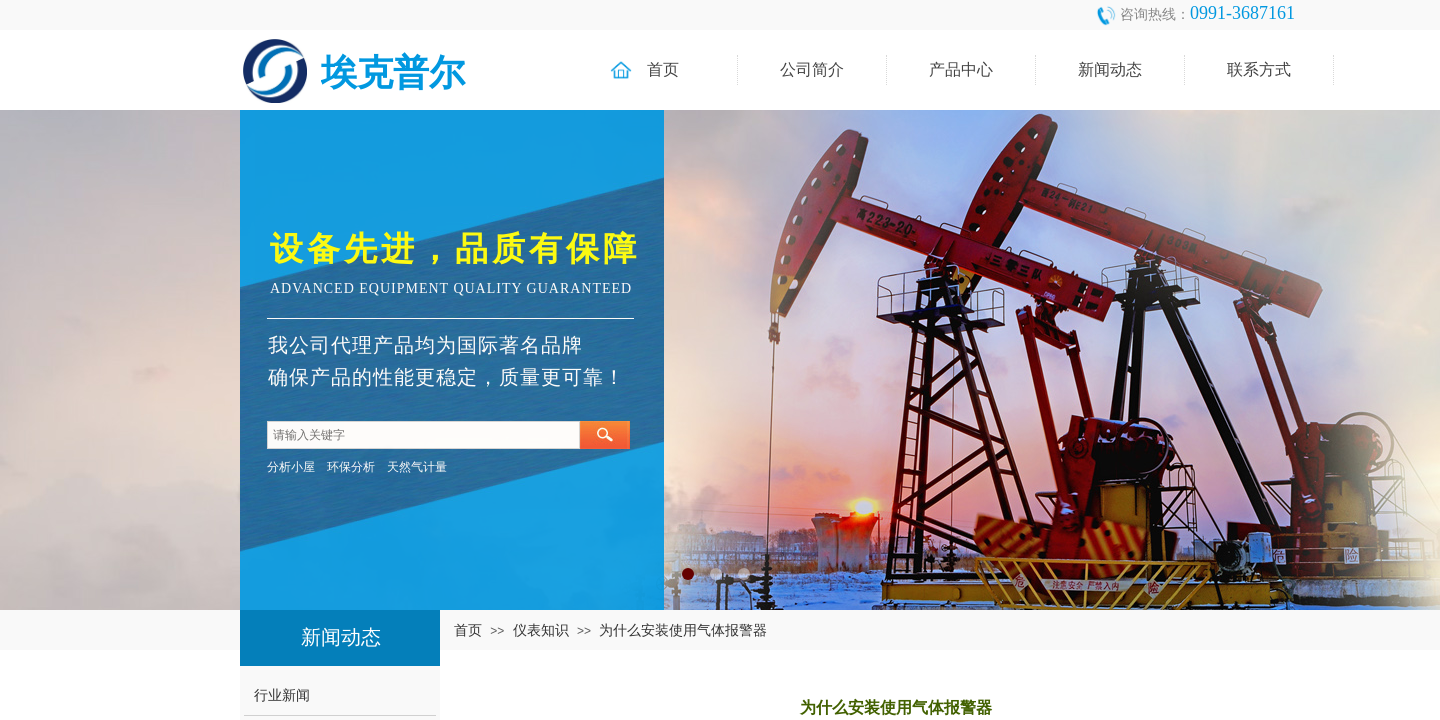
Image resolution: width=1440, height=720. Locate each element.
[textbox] (423, 435)
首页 (468, 630)
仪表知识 (541, 630)
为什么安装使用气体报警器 (683, 630)
